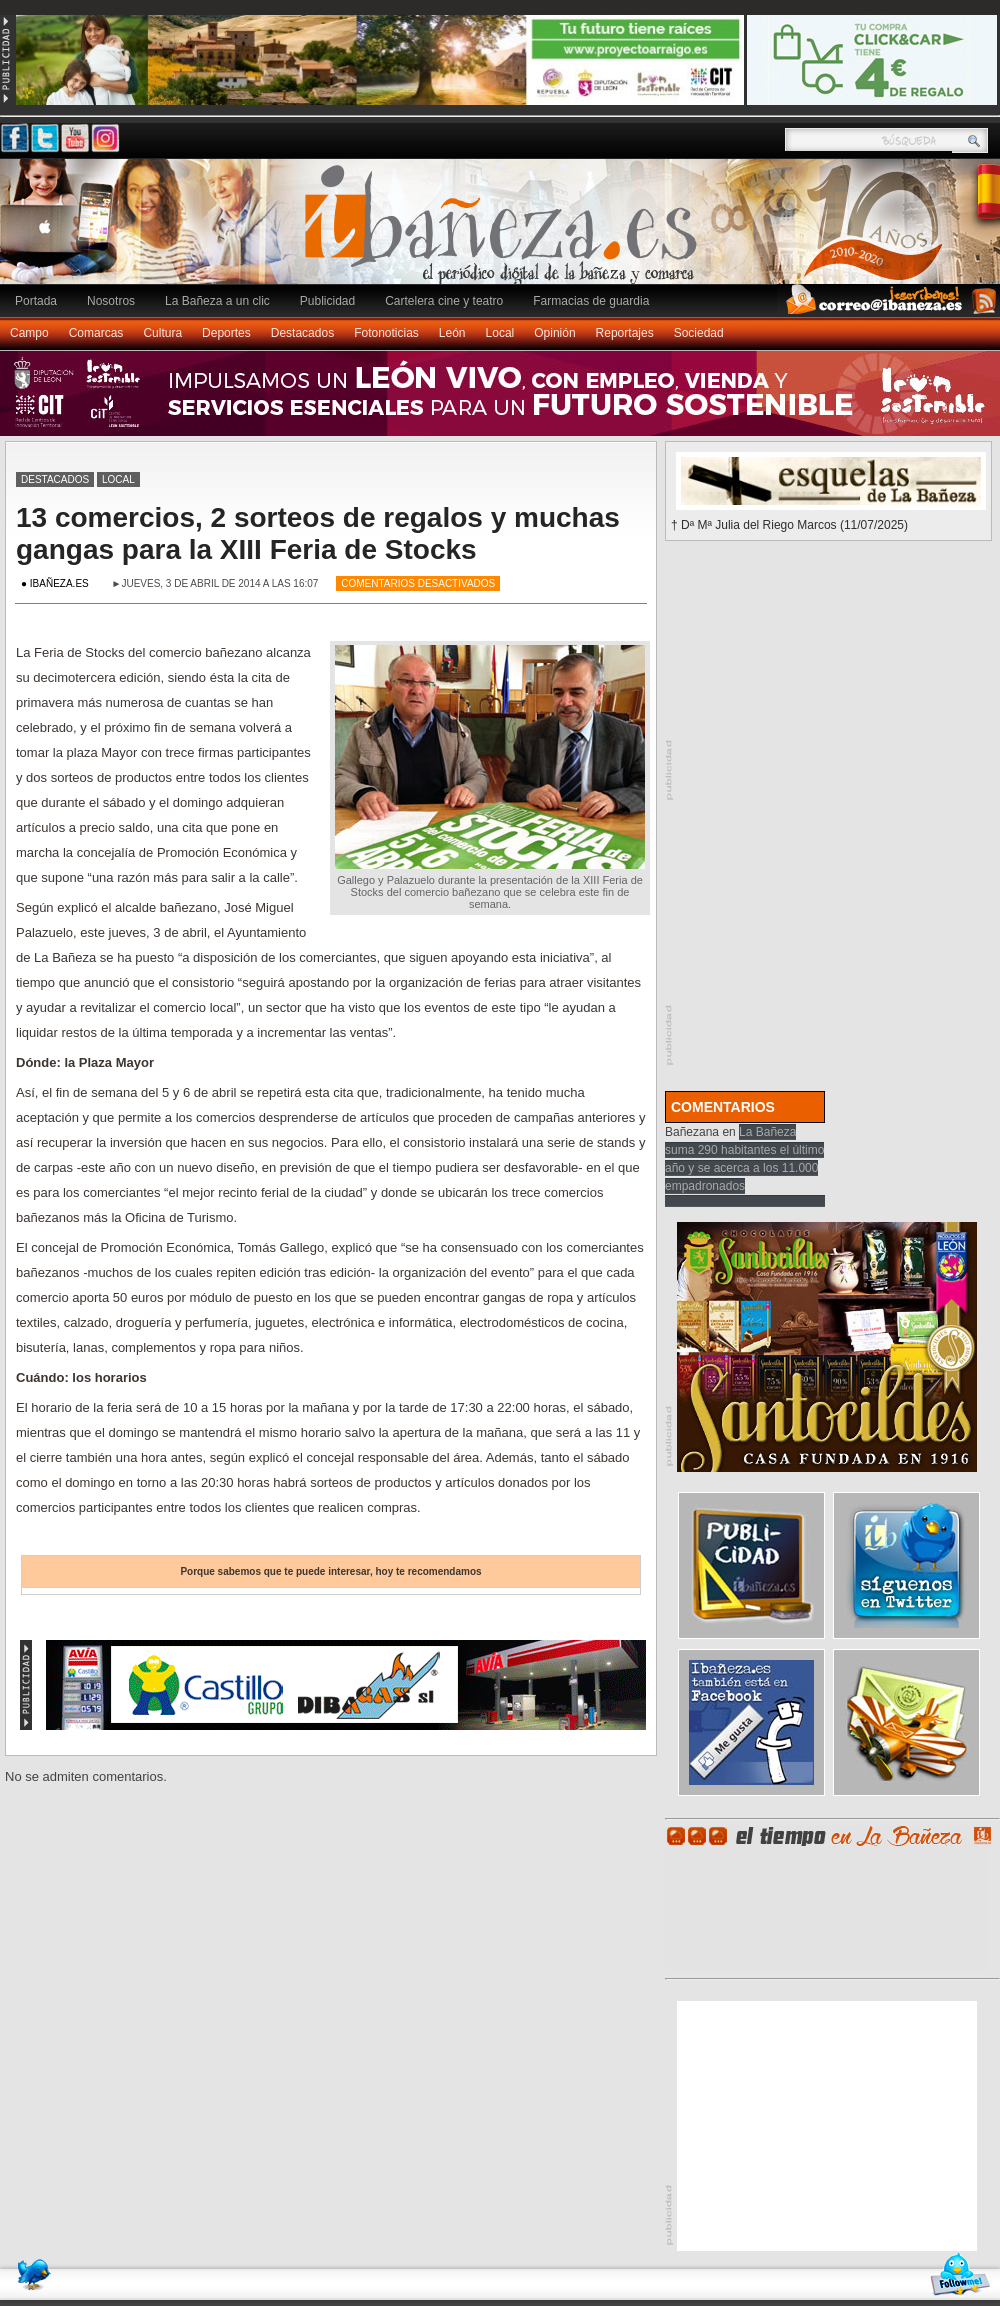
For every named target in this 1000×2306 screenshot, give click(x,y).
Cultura (162, 333)
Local (500, 333)
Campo (29, 333)
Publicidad (327, 301)
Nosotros (111, 301)
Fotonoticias (386, 333)
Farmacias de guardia (591, 301)
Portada (36, 301)
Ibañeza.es (505, 232)
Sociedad (699, 333)
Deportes (226, 333)
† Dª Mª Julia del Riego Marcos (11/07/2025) (789, 525)
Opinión (554, 333)
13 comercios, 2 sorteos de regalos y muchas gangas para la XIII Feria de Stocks (318, 533)
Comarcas (96, 333)
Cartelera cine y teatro (444, 301)
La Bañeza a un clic (217, 301)
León (452, 333)
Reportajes (625, 333)
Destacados (302, 333)
